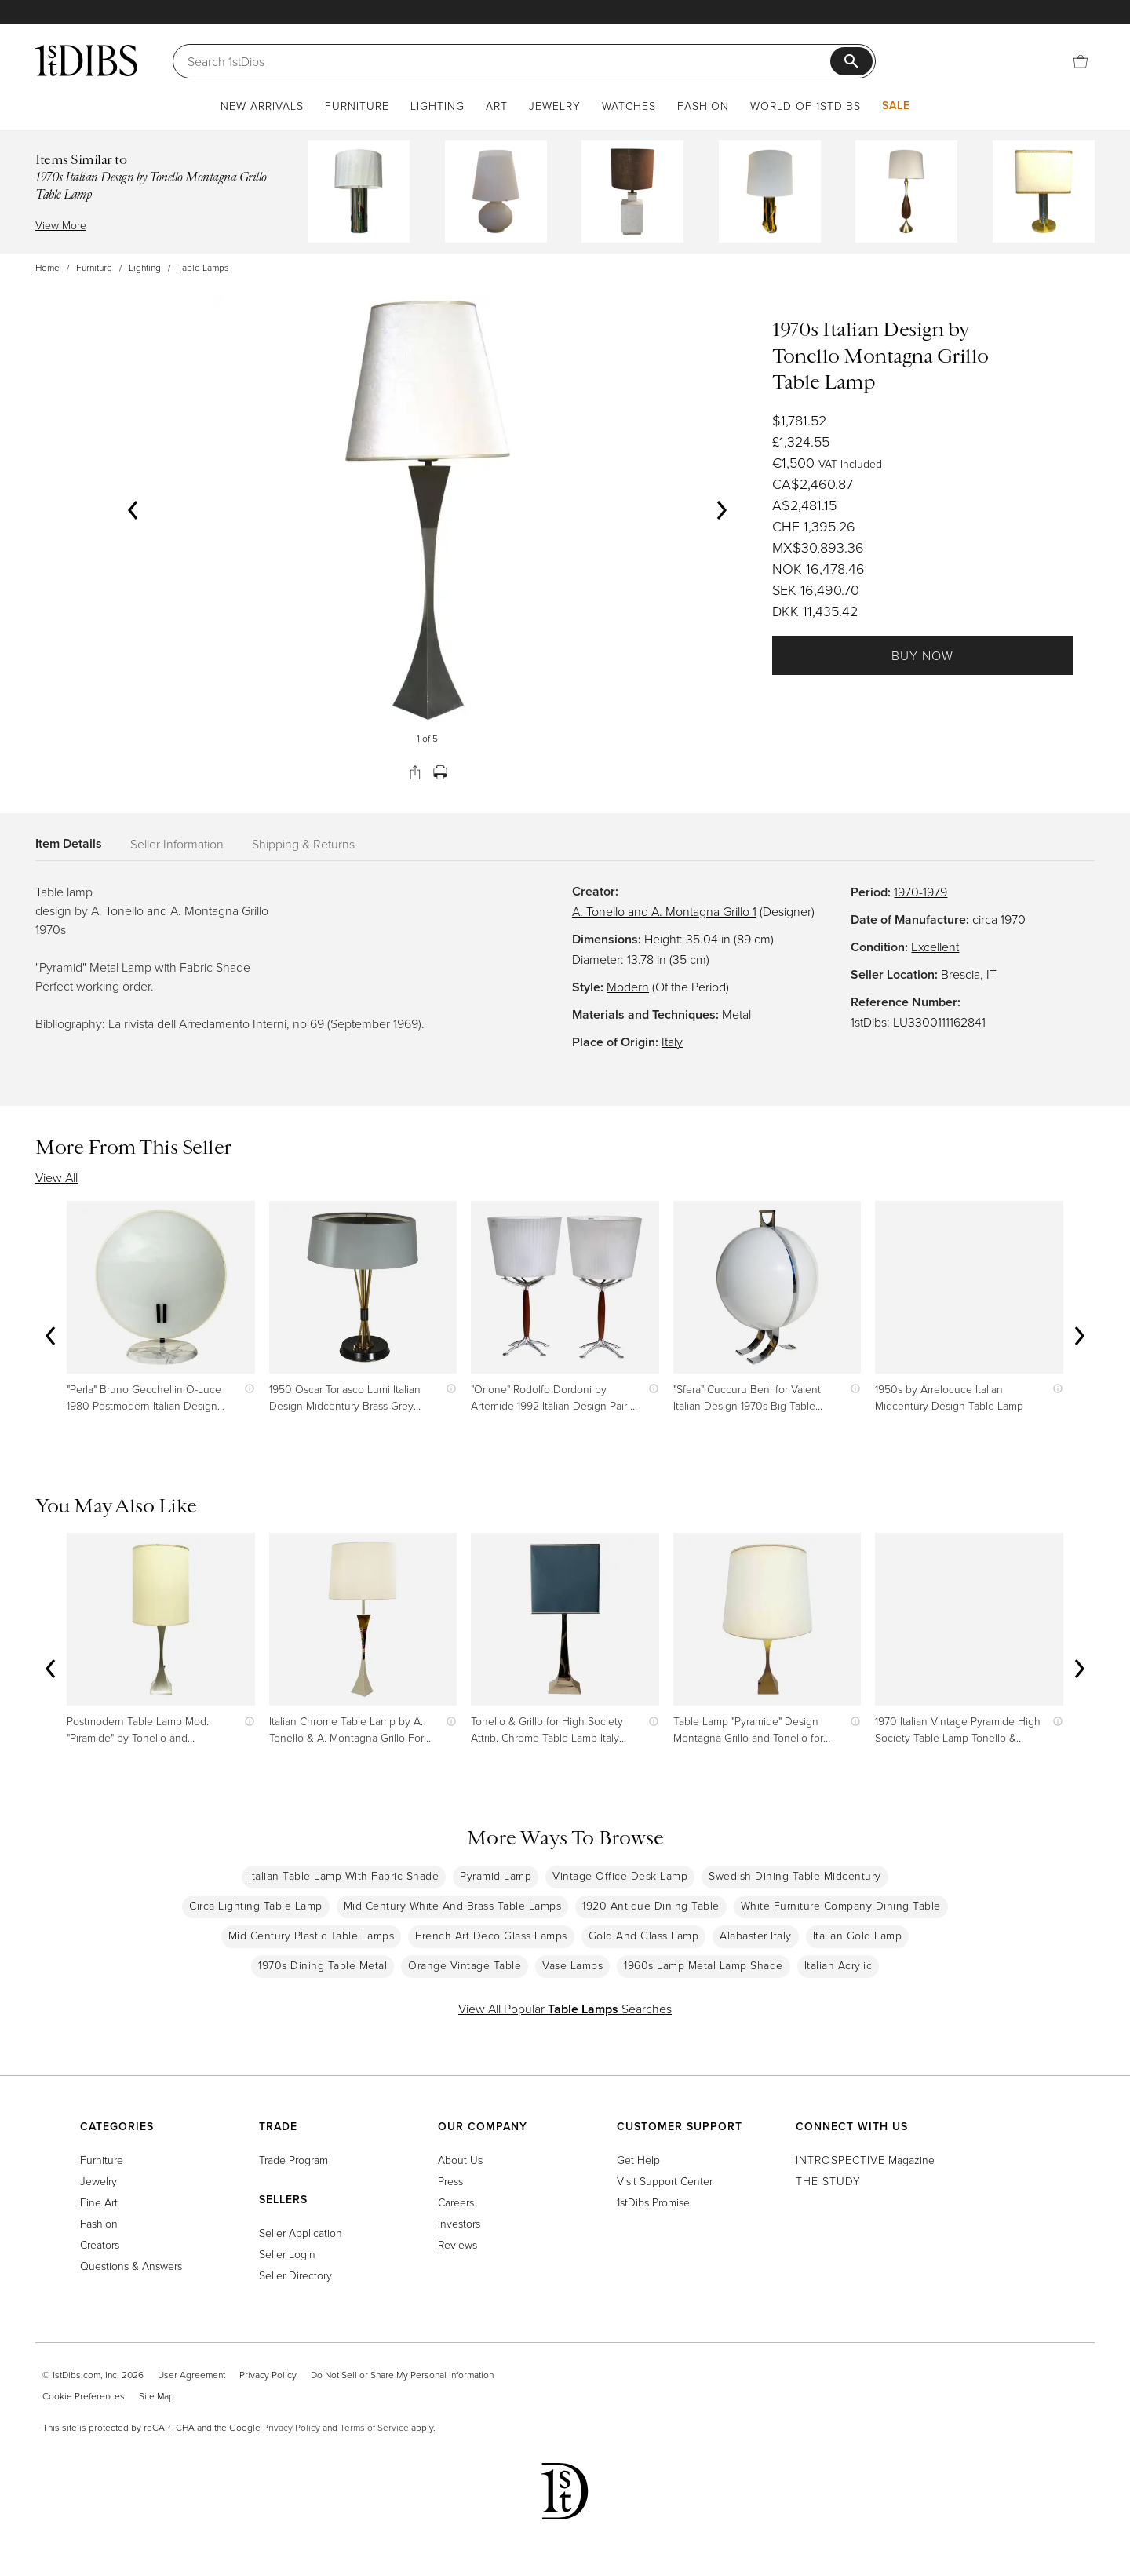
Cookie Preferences (83, 2396)
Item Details (68, 843)
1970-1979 (920, 891)
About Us (460, 2159)
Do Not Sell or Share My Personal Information (402, 2374)
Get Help (638, 2159)
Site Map (156, 2396)
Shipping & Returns (303, 843)
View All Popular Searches (565, 2008)
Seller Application (300, 2232)
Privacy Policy (268, 2374)
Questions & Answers (131, 2265)
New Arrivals (262, 105)
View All (56, 1177)
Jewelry (555, 105)
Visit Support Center (665, 2180)
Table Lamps (203, 267)
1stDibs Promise (653, 2202)
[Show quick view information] (246, 1389)
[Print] (440, 772)
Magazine (865, 2159)
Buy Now (922, 655)
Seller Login (287, 2253)
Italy (672, 1041)
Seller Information (177, 843)
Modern (628, 986)
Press (450, 2180)
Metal (736, 1014)
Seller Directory (295, 2275)
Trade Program (293, 2159)
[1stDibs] (86, 60)
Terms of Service (374, 2427)
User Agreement (191, 2374)
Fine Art (99, 2202)
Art (497, 105)
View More (60, 224)
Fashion (703, 105)
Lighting (437, 105)
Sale (896, 105)
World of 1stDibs (805, 105)
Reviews (457, 2244)
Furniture (357, 105)
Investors (459, 2223)
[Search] (509, 61)
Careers (456, 2202)
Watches (629, 105)
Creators (99, 2244)
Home (47, 267)
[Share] (415, 772)
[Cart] (1081, 61)
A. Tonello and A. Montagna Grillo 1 (664, 911)
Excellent (935, 946)
